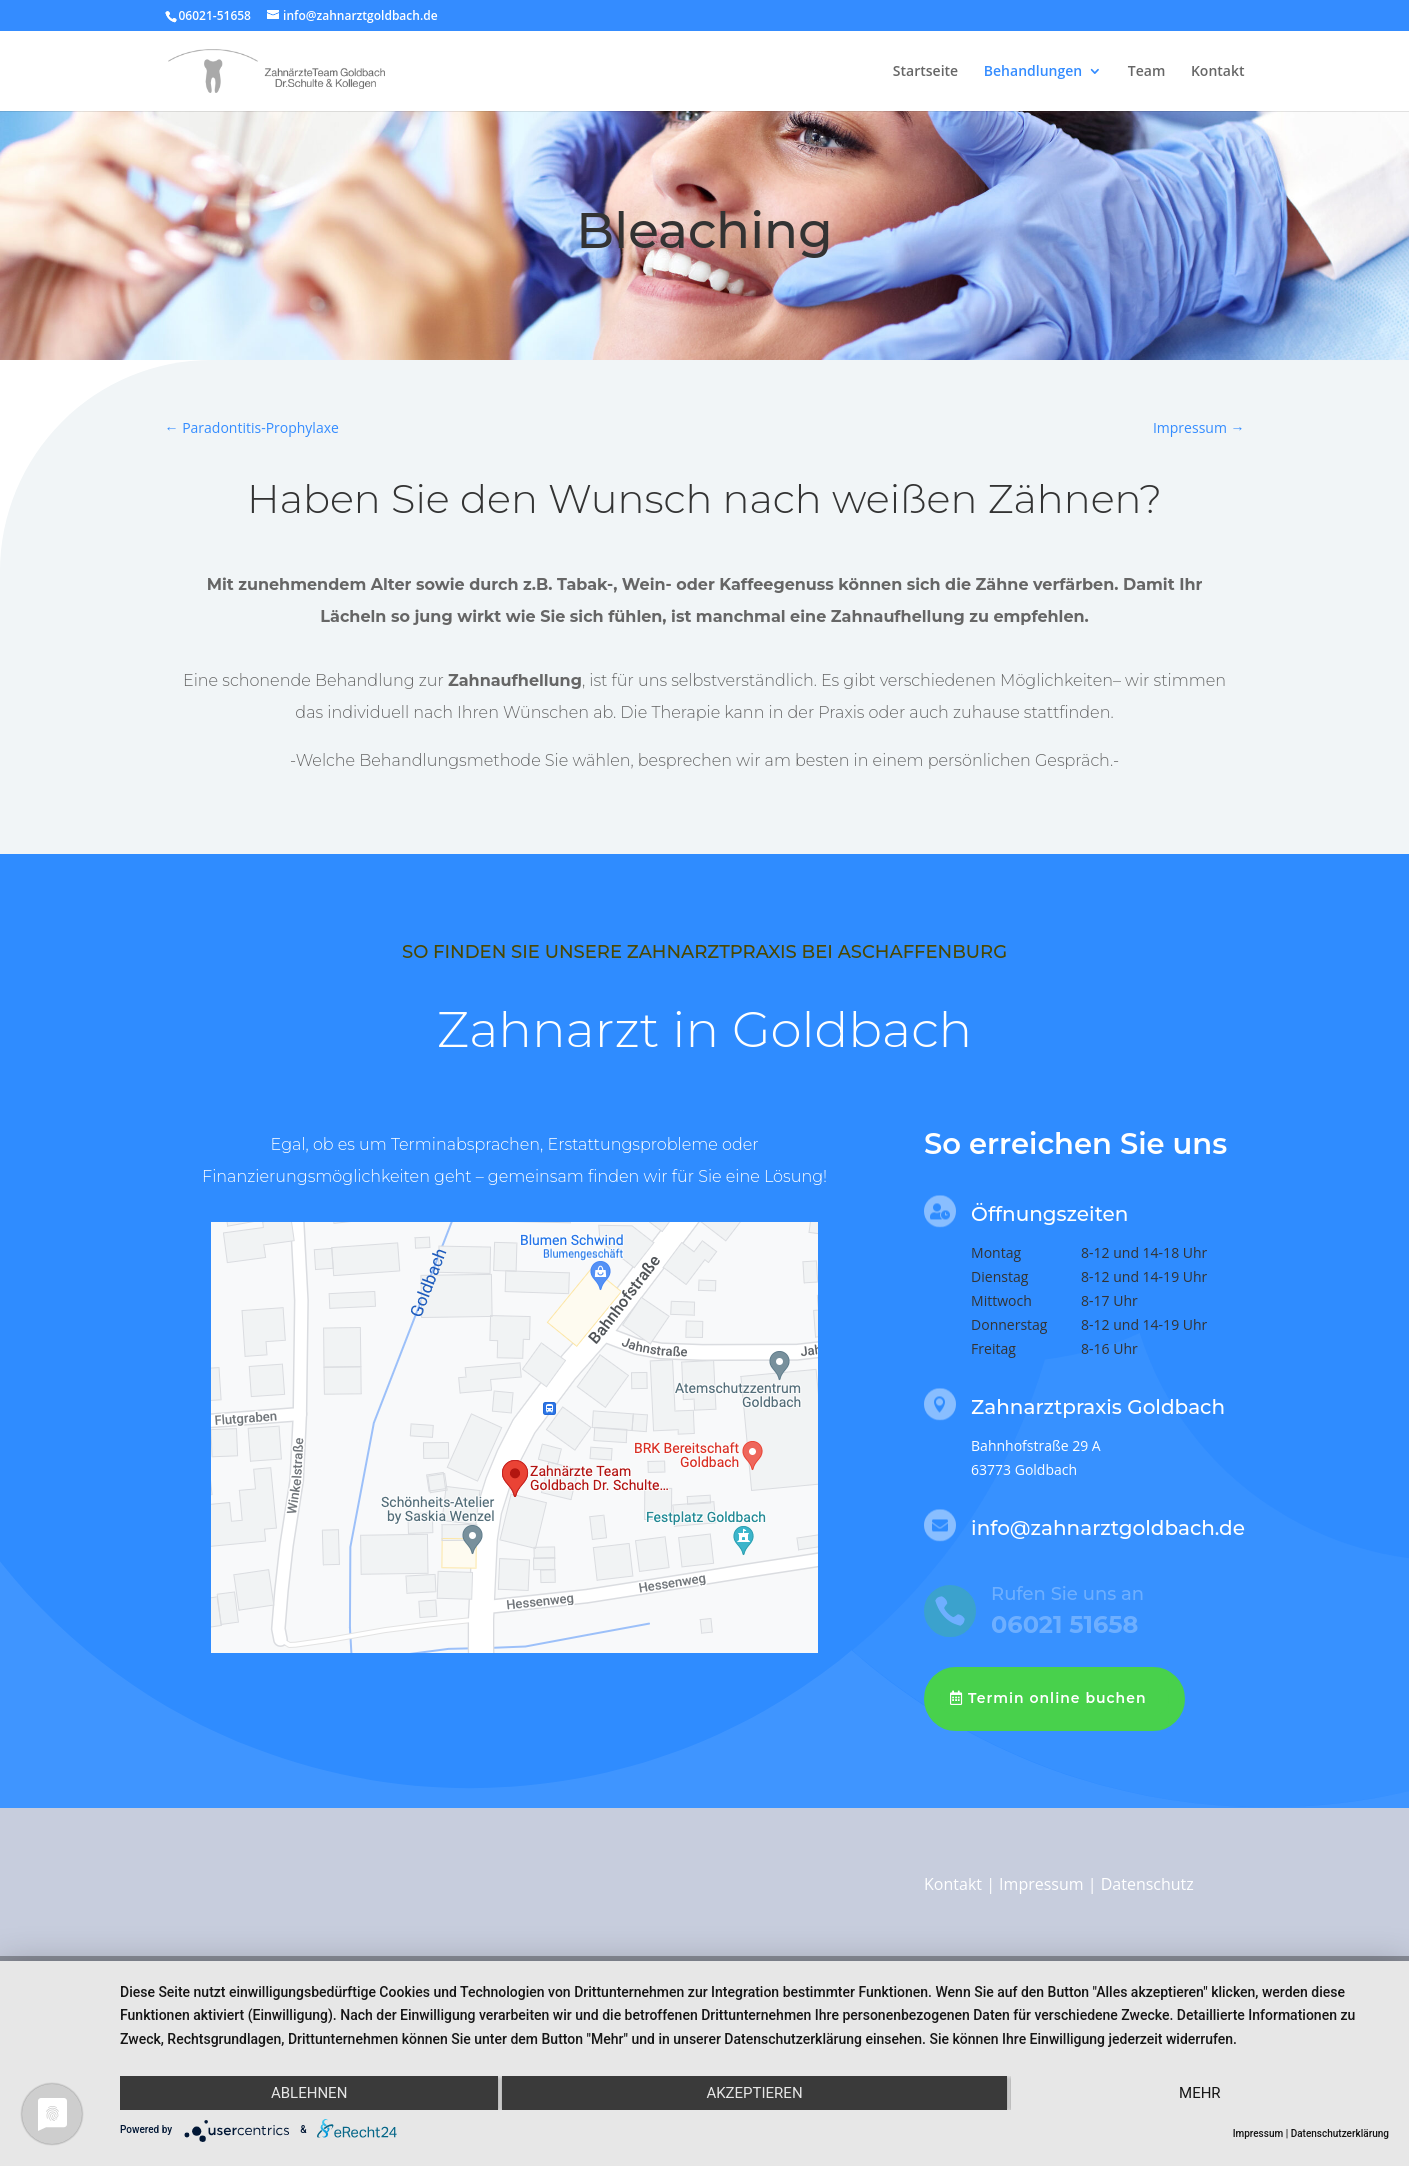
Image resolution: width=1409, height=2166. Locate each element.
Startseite (925, 72)
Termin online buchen (1057, 1698)
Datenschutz (1147, 1884)
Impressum (1041, 1884)
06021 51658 (1064, 1624)
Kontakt (1218, 72)
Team (1146, 72)
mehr (1200, 2093)
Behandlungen (1033, 72)
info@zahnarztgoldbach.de (1108, 1528)
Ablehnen (309, 2093)
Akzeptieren (754, 2093)
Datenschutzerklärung (1340, 2133)
